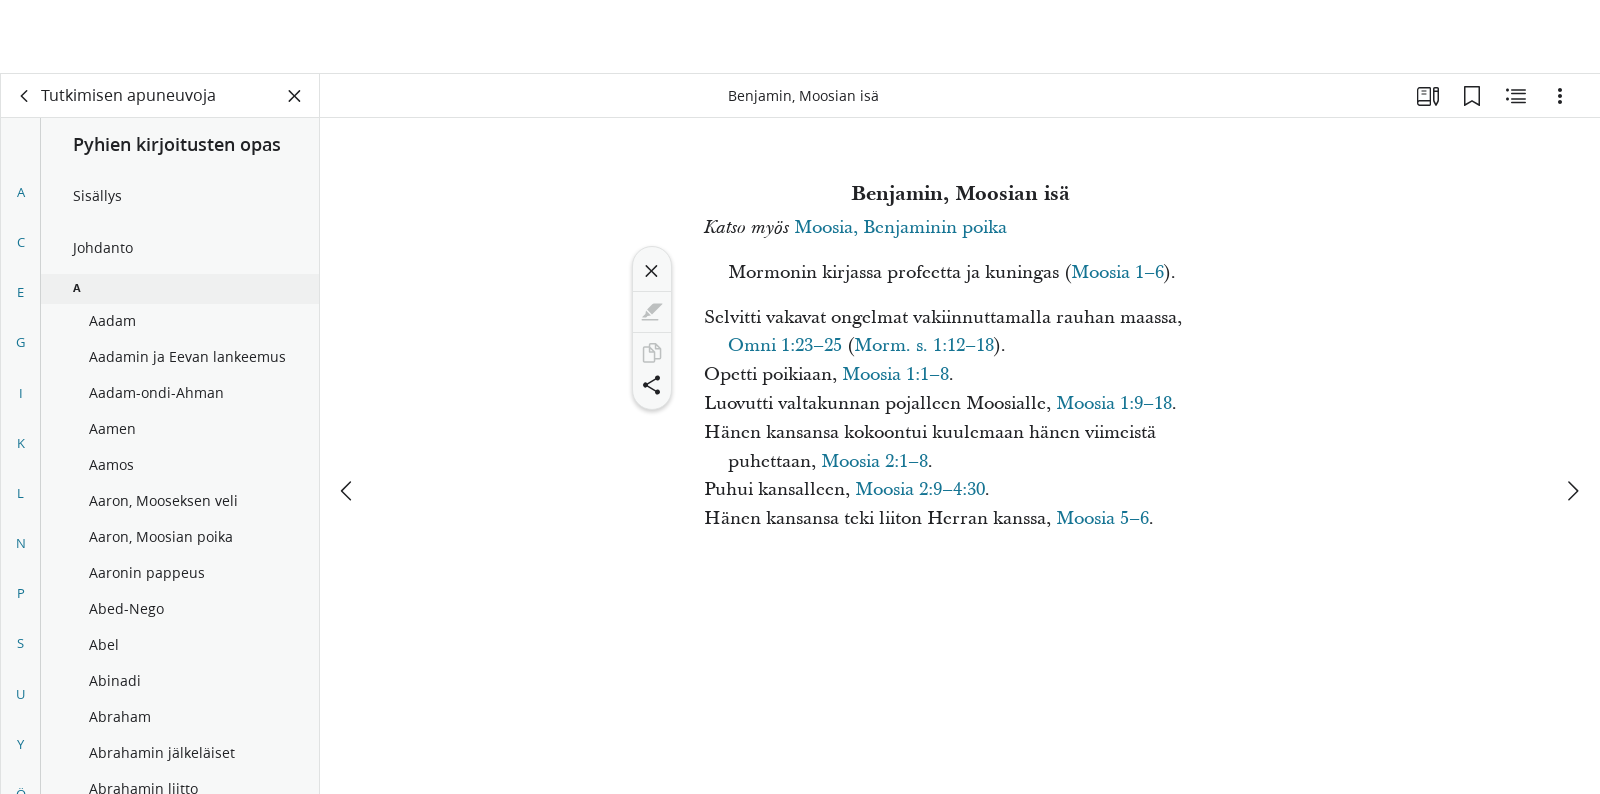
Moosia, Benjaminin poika (900, 227)
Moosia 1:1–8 (895, 374)
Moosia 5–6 (1102, 518)
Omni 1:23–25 (785, 345)
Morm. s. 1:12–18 (924, 345)
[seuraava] (1572, 417)
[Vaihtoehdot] (1560, 96)
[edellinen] (348, 417)
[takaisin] (25, 96)
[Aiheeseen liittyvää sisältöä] (1516, 96)
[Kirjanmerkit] (1472, 96)
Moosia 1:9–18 (1114, 403)
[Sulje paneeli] (295, 96)
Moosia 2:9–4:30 (920, 489)
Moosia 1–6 (1117, 272)
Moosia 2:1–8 (874, 461)
